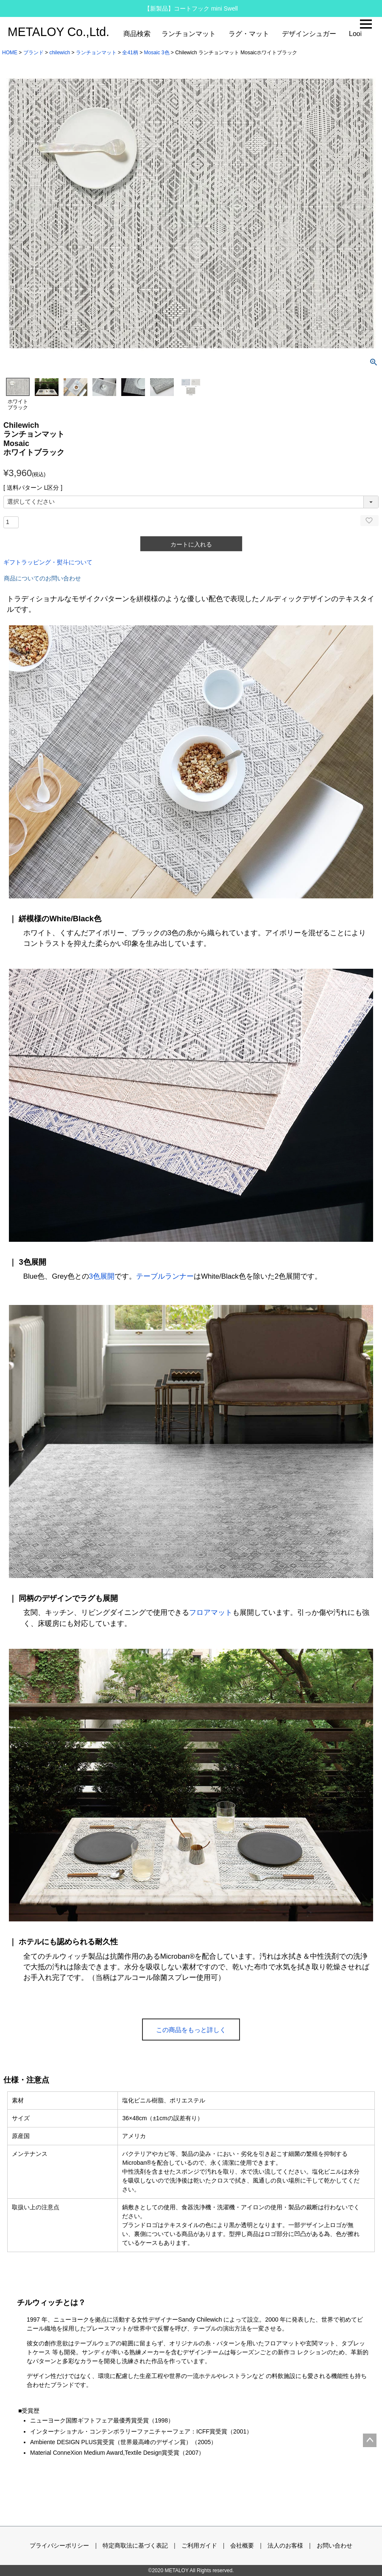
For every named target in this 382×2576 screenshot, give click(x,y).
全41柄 (130, 53)
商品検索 (137, 33)
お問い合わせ (334, 2545)
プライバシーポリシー (59, 2545)
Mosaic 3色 (156, 53)
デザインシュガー (309, 33)
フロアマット (210, 1613)
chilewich (59, 53)
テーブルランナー (165, 1276)
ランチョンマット (189, 33)
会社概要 (242, 2545)
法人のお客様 (285, 2545)
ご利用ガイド (199, 2545)
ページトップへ (369, 2440)
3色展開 (101, 1276)
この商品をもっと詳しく (191, 2029)
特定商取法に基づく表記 (135, 2545)
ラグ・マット (249, 33)
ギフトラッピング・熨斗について (47, 562)
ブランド (33, 53)
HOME (9, 53)
